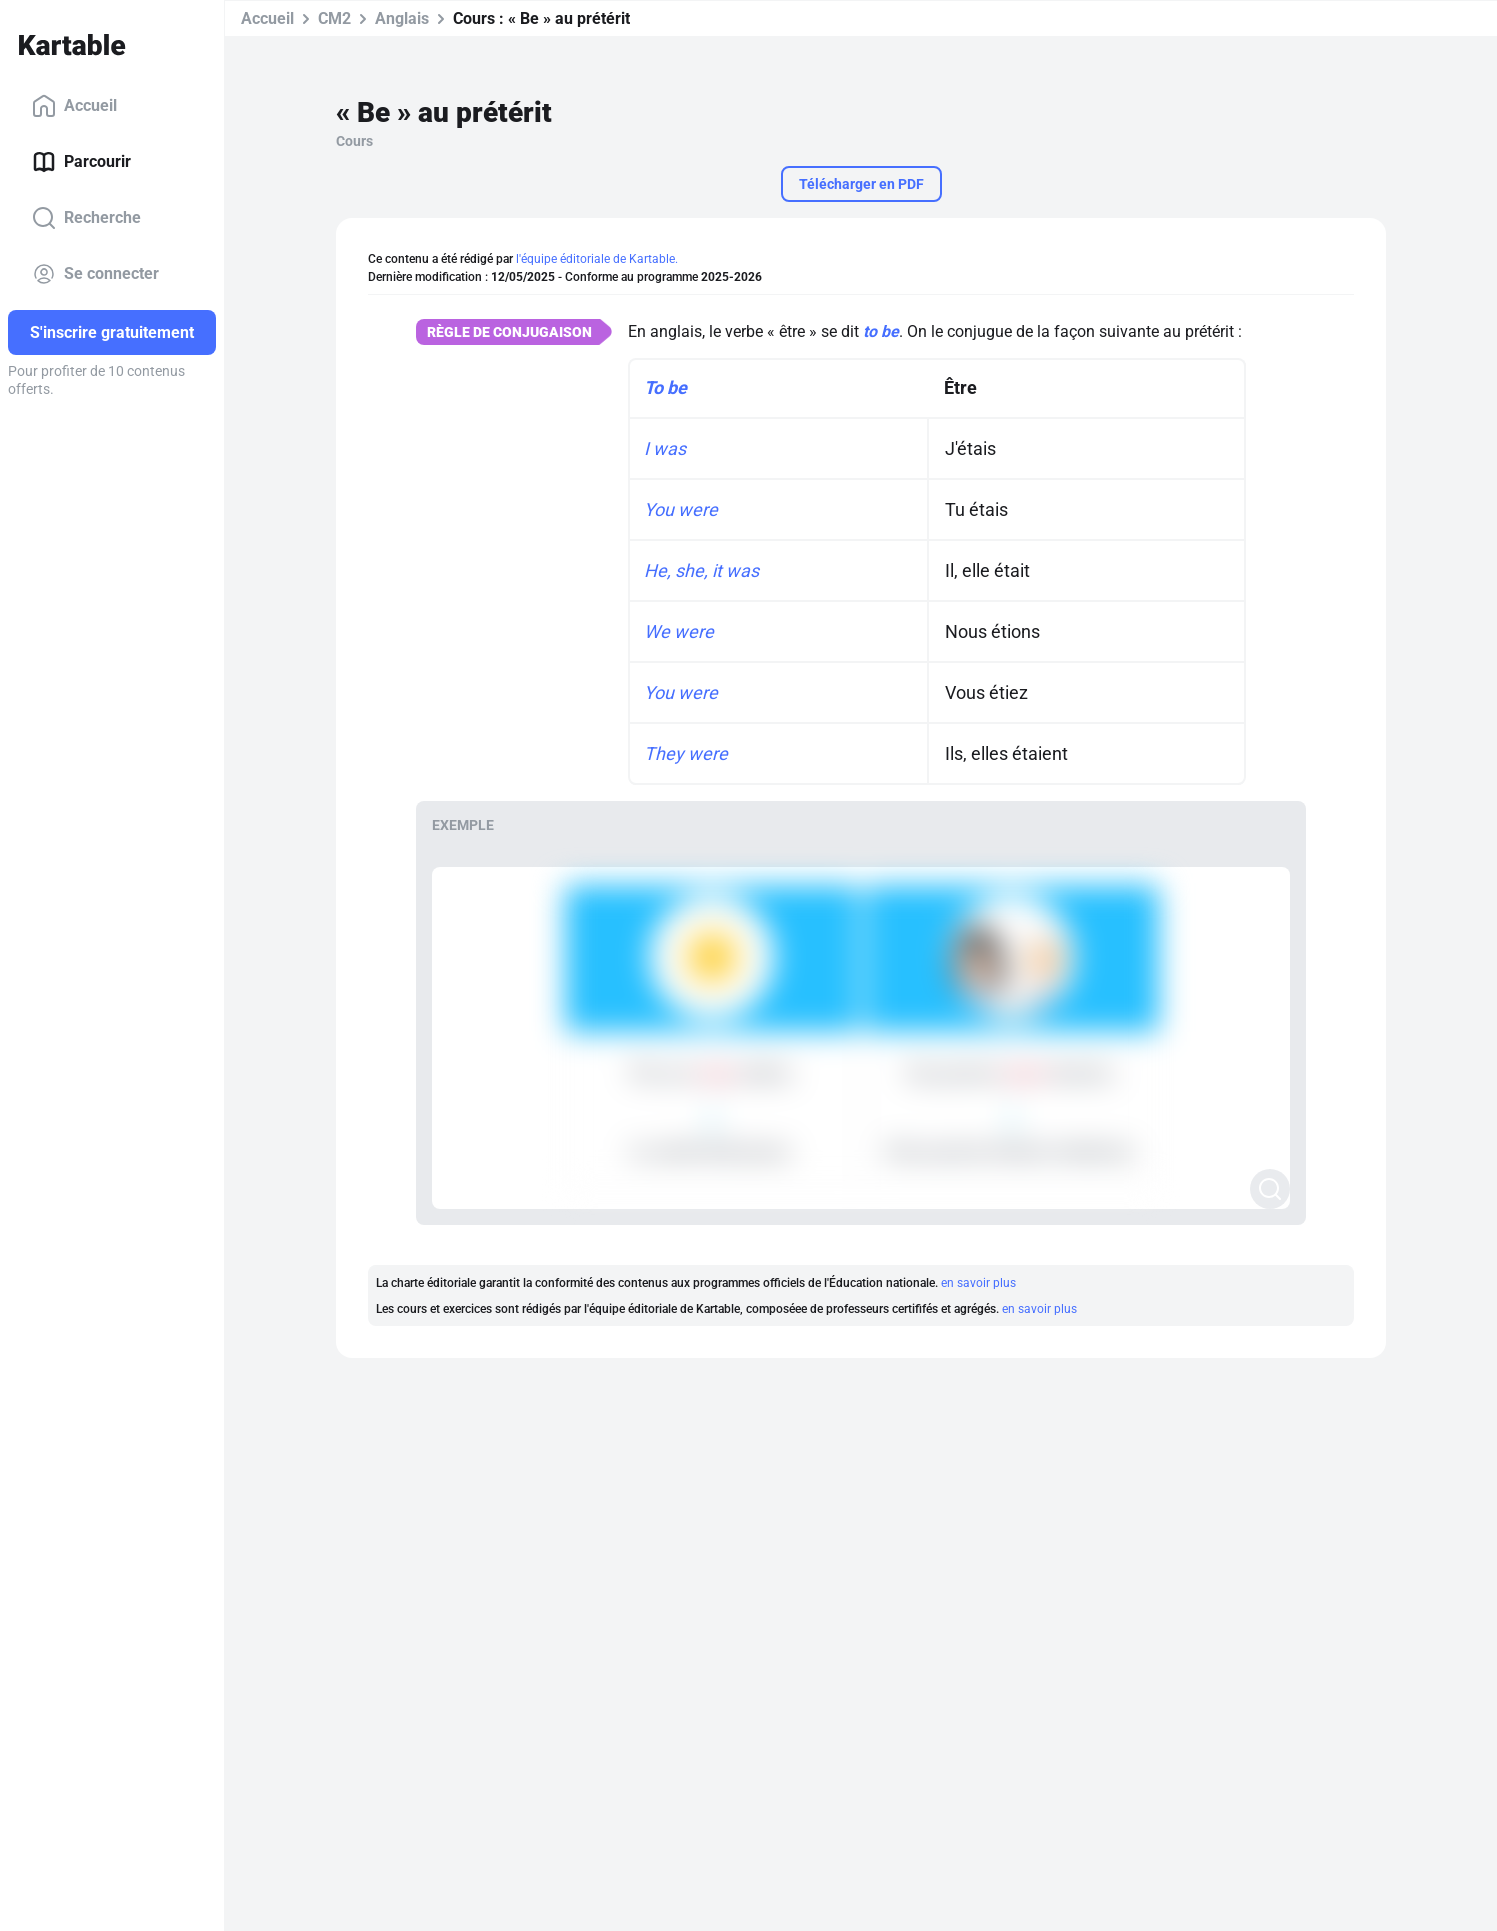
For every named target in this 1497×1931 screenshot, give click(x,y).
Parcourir (81, 162)
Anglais (402, 18)
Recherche (86, 218)
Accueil (74, 106)
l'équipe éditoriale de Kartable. (597, 259)
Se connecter (95, 274)
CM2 (334, 18)
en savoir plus (978, 1283)
